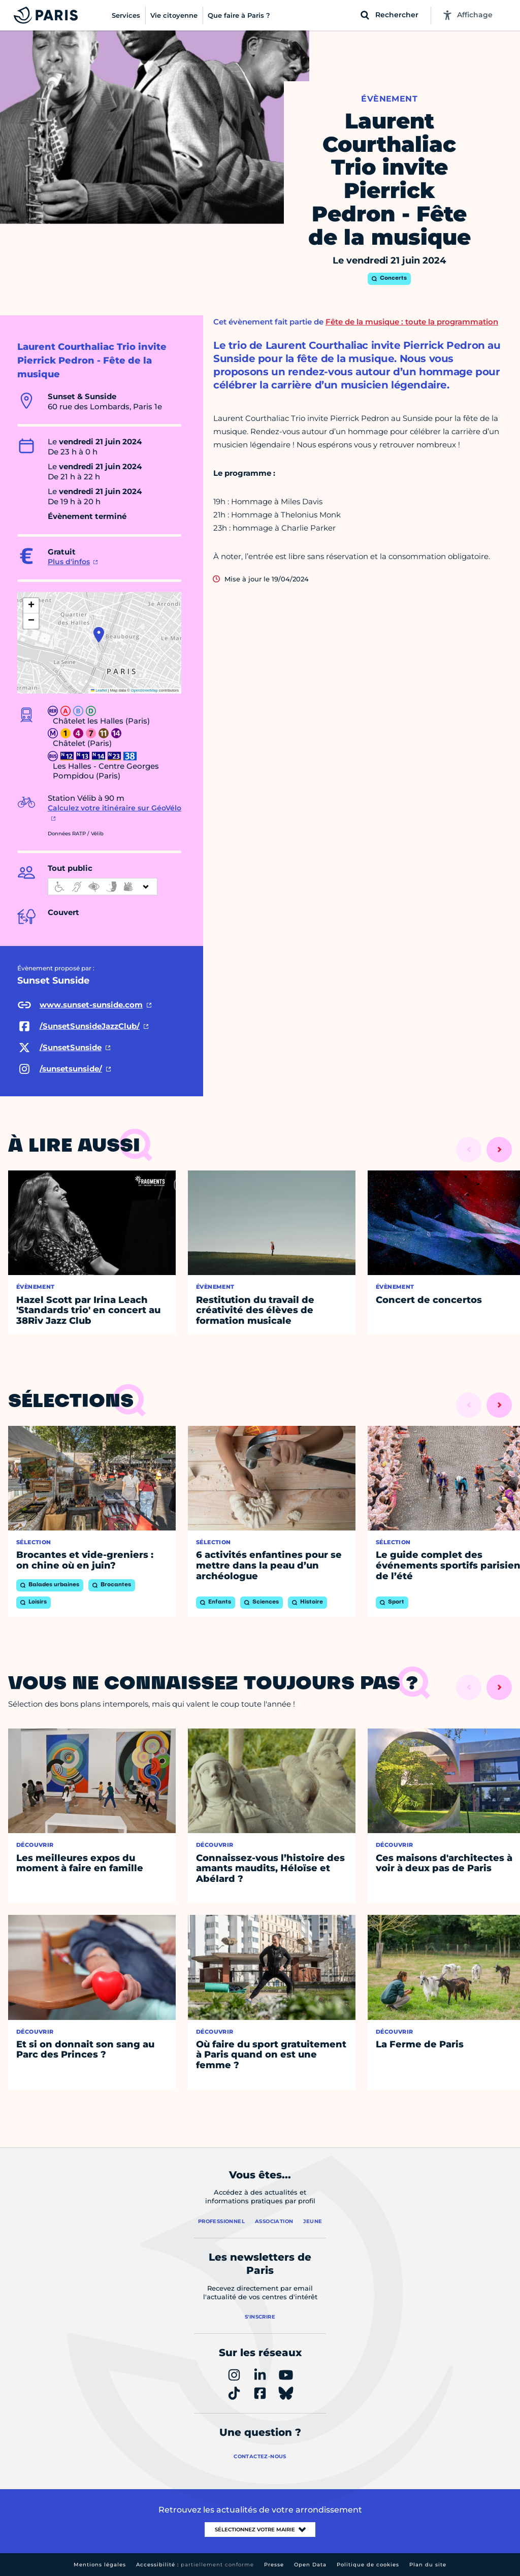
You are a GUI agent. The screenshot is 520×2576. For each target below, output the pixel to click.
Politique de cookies (368, 2564)
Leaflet (99, 690)
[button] (98, 635)
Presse (274, 2564)
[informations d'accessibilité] (102, 886)
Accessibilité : (195, 2564)
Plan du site (427, 2564)
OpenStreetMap (144, 690)
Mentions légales (100, 2564)
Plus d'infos (69, 561)
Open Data (310, 2564)
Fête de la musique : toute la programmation (412, 322)
